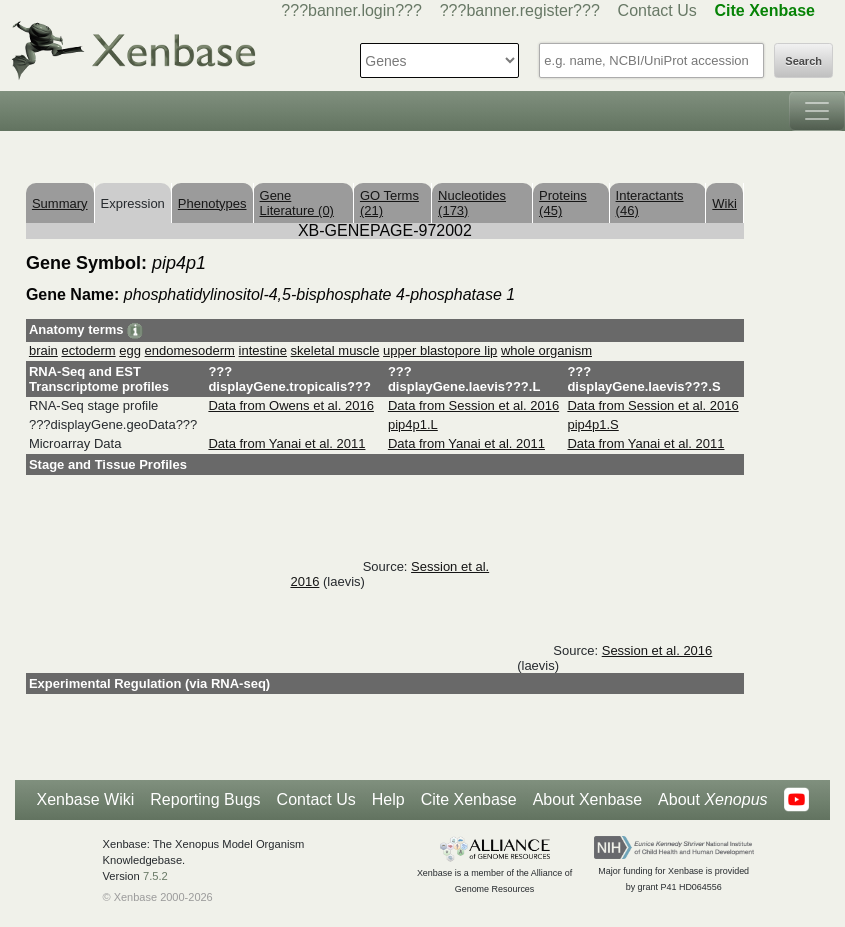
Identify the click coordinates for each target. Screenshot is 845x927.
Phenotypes (212, 203)
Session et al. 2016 (657, 650)
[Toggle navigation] (817, 111)
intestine (263, 350)
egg (130, 350)
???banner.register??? (520, 10)
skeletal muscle (335, 350)
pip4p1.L (413, 424)
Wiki (724, 203)
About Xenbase (587, 799)
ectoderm (88, 350)
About (712, 800)
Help (388, 799)
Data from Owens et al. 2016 (290, 405)
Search (803, 61)
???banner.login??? (351, 10)
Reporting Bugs (205, 799)
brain (43, 350)
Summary (60, 203)
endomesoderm (190, 350)
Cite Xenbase (469, 799)
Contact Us (657, 10)
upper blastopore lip (440, 350)
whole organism (546, 350)
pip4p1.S (592, 424)
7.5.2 (155, 876)
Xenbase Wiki (85, 799)
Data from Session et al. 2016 (473, 405)
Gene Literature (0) (297, 203)
